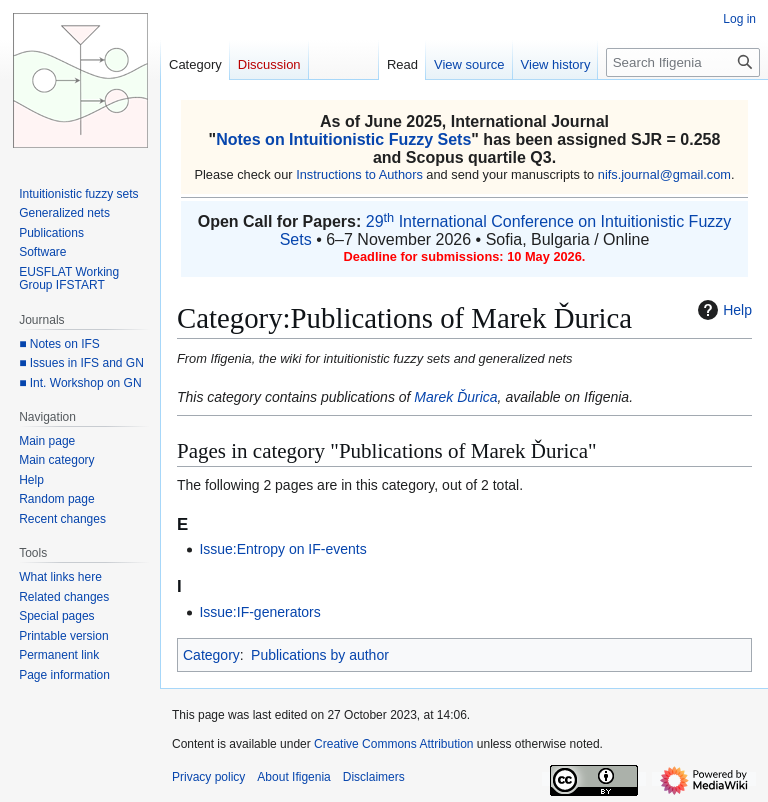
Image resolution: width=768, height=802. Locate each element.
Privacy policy (208, 777)
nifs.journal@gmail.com (664, 174)
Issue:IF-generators (259, 612)
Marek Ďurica (455, 397)
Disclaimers (374, 777)
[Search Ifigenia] (683, 62)
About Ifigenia (293, 777)
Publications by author (320, 655)
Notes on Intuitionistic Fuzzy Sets (343, 139)
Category (211, 655)
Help (722, 310)
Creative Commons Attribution (393, 744)
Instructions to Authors (359, 174)
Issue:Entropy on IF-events (282, 549)
